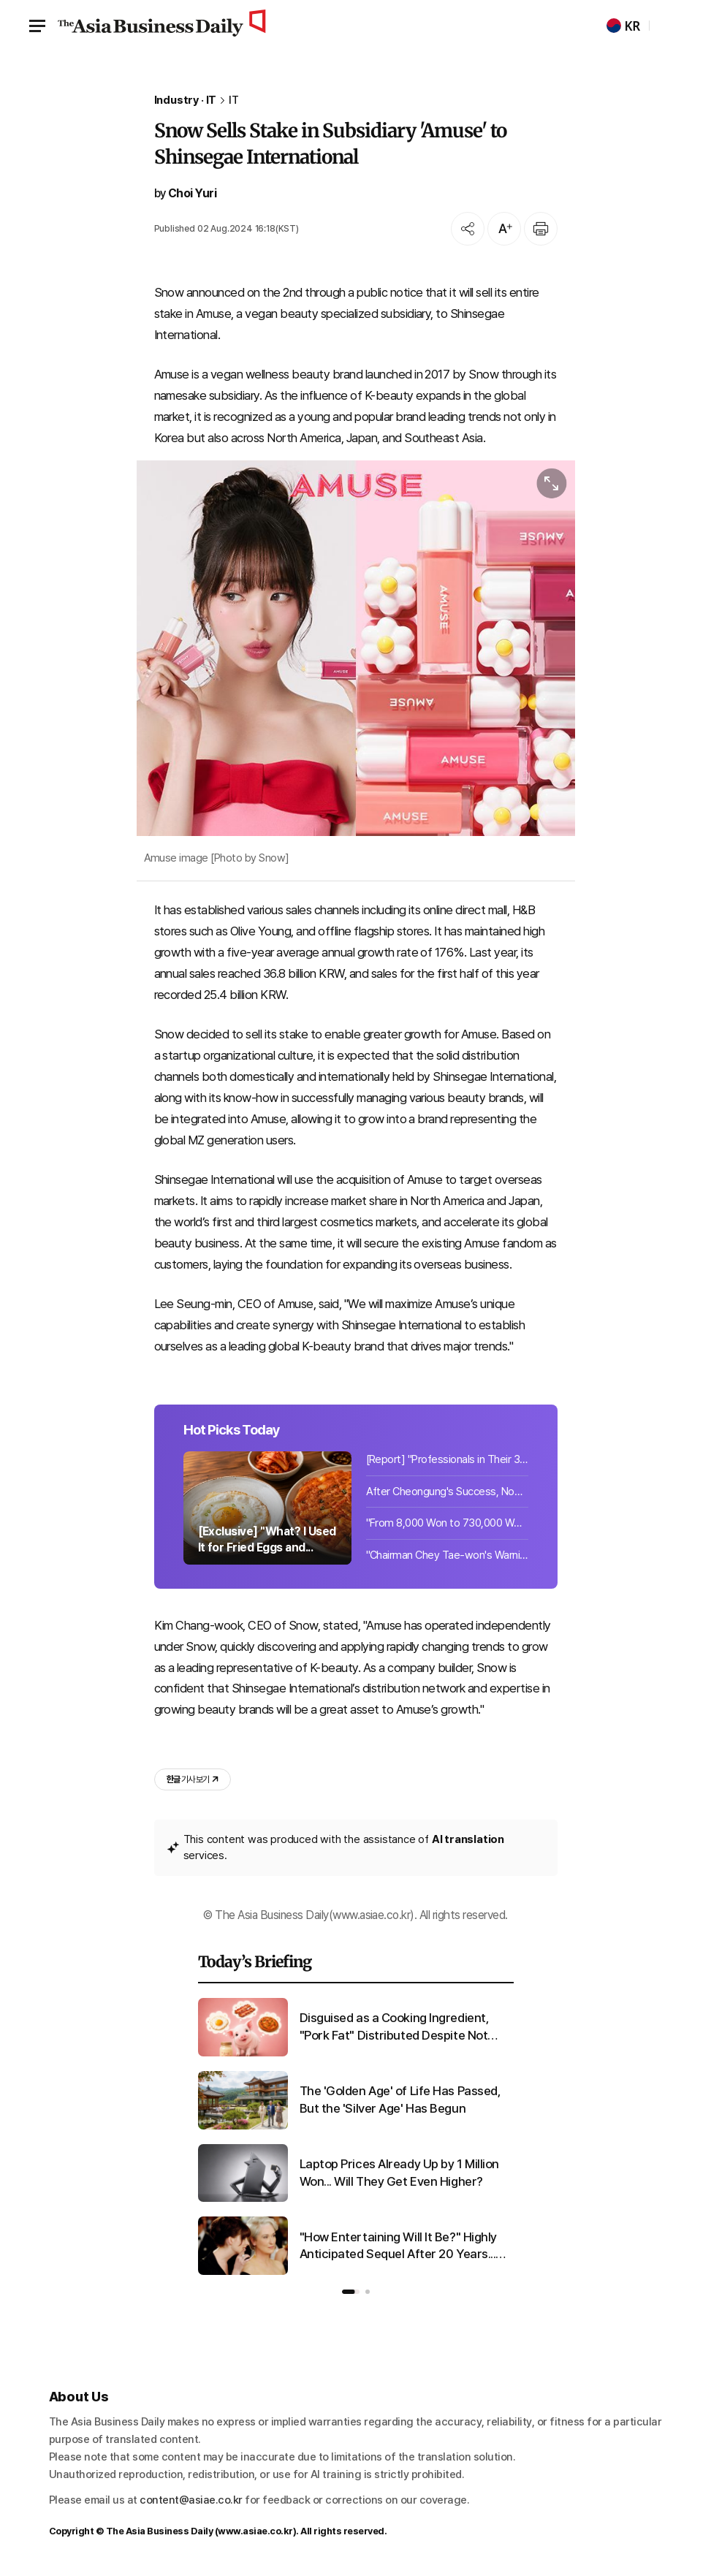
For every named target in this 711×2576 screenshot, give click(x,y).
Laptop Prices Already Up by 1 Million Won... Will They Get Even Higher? (399, 2173)
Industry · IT (185, 100)
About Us (79, 2396)
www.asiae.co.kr (255, 2531)
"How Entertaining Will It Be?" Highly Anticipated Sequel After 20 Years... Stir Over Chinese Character (398, 2247)
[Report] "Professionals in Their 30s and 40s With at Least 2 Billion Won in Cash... (447, 1459)
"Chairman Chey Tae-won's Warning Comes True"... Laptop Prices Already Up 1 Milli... (447, 1555)
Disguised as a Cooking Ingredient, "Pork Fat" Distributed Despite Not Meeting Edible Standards (395, 2027)
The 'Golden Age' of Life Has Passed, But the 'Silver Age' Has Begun (400, 2099)
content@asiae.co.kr (191, 2500)
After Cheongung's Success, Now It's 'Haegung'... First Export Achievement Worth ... (447, 1491)
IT (234, 100)
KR (623, 26)
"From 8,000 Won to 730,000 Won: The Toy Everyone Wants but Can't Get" (447, 1523)
